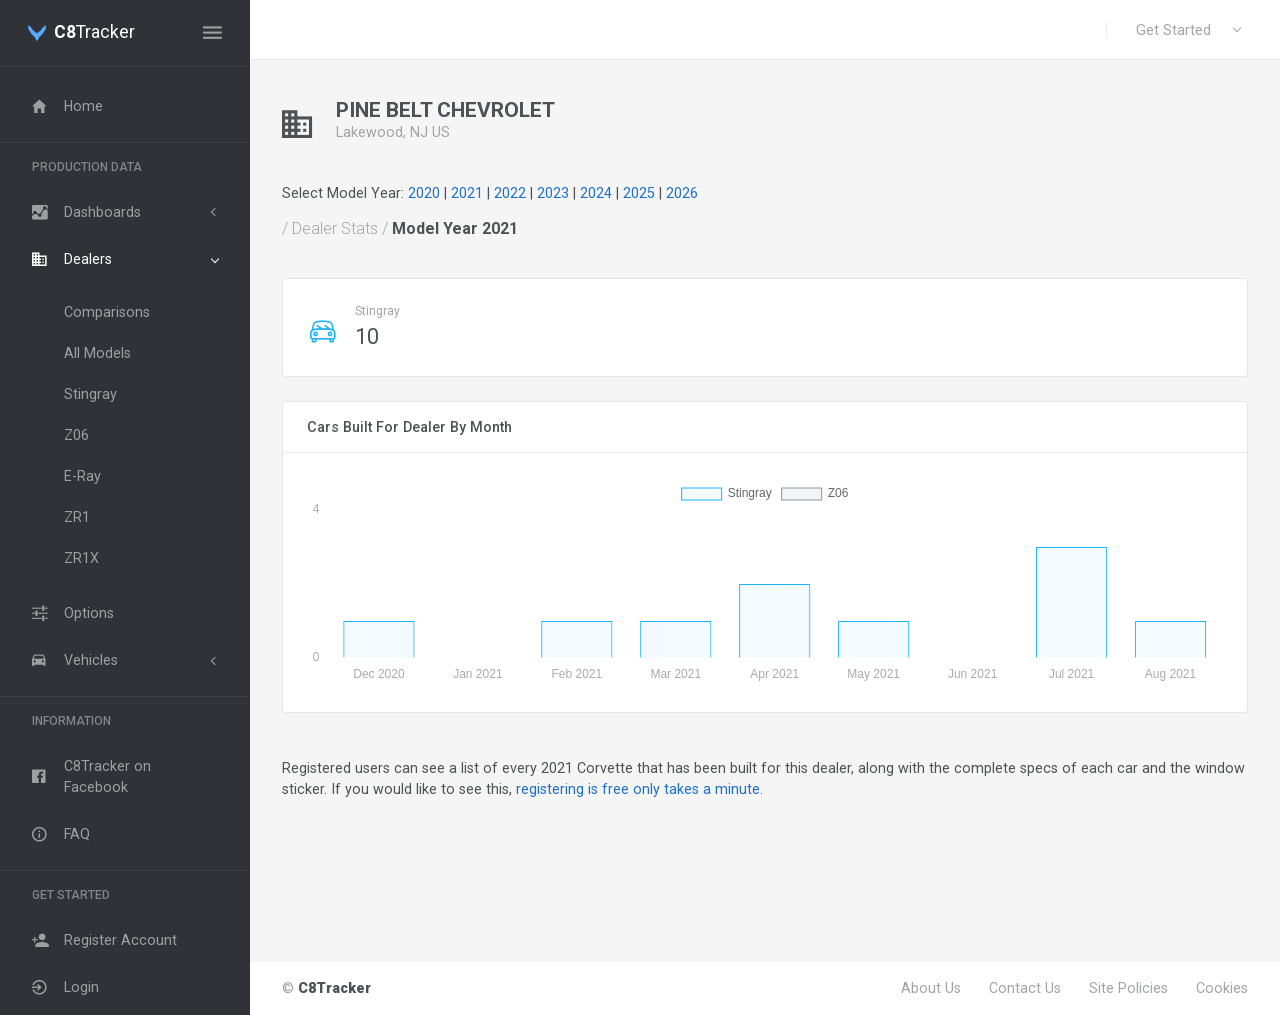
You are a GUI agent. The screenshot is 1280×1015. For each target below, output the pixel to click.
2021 (467, 193)
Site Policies (1128, 988)
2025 (639, 193)
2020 (424, 193)
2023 (553, 193)
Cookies (1222, 988)
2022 (510, 193)
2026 (682, 193)
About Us (931, 988)
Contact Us (1025, 988)
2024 (596, 193)
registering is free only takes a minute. (639, 789)
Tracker (94, 33)
